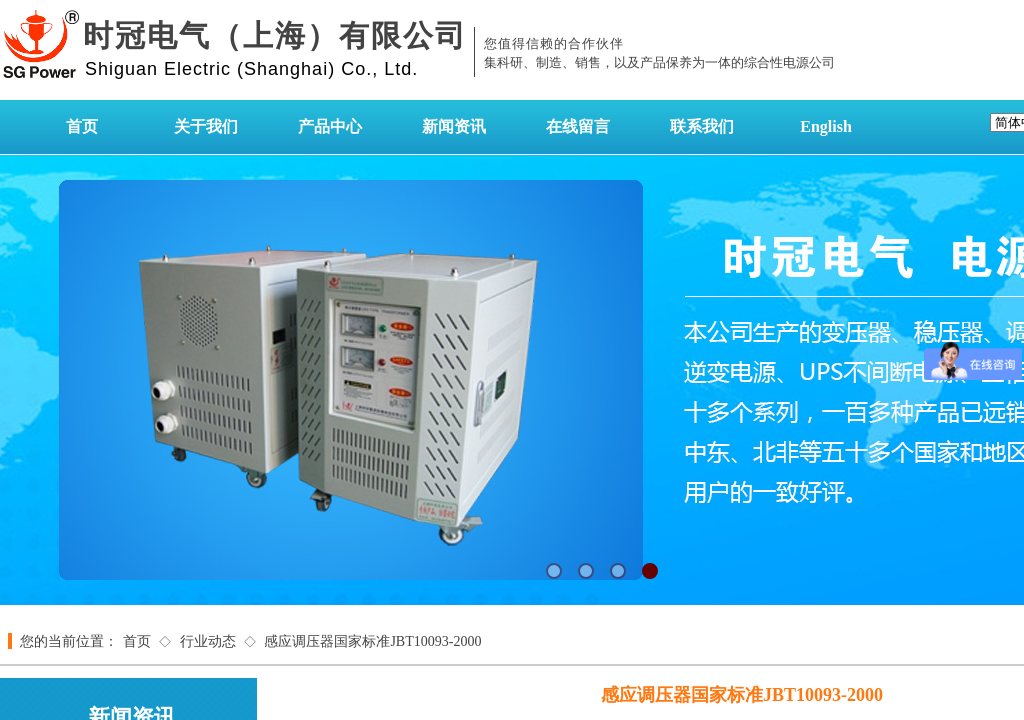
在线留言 (578, 126)
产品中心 (330, 126)
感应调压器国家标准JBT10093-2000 (372, 641)
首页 (82, 126)
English (826, 126)
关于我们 (206, 126)
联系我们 (702, 126)
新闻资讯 (454, 126)
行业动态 (208, 641)
